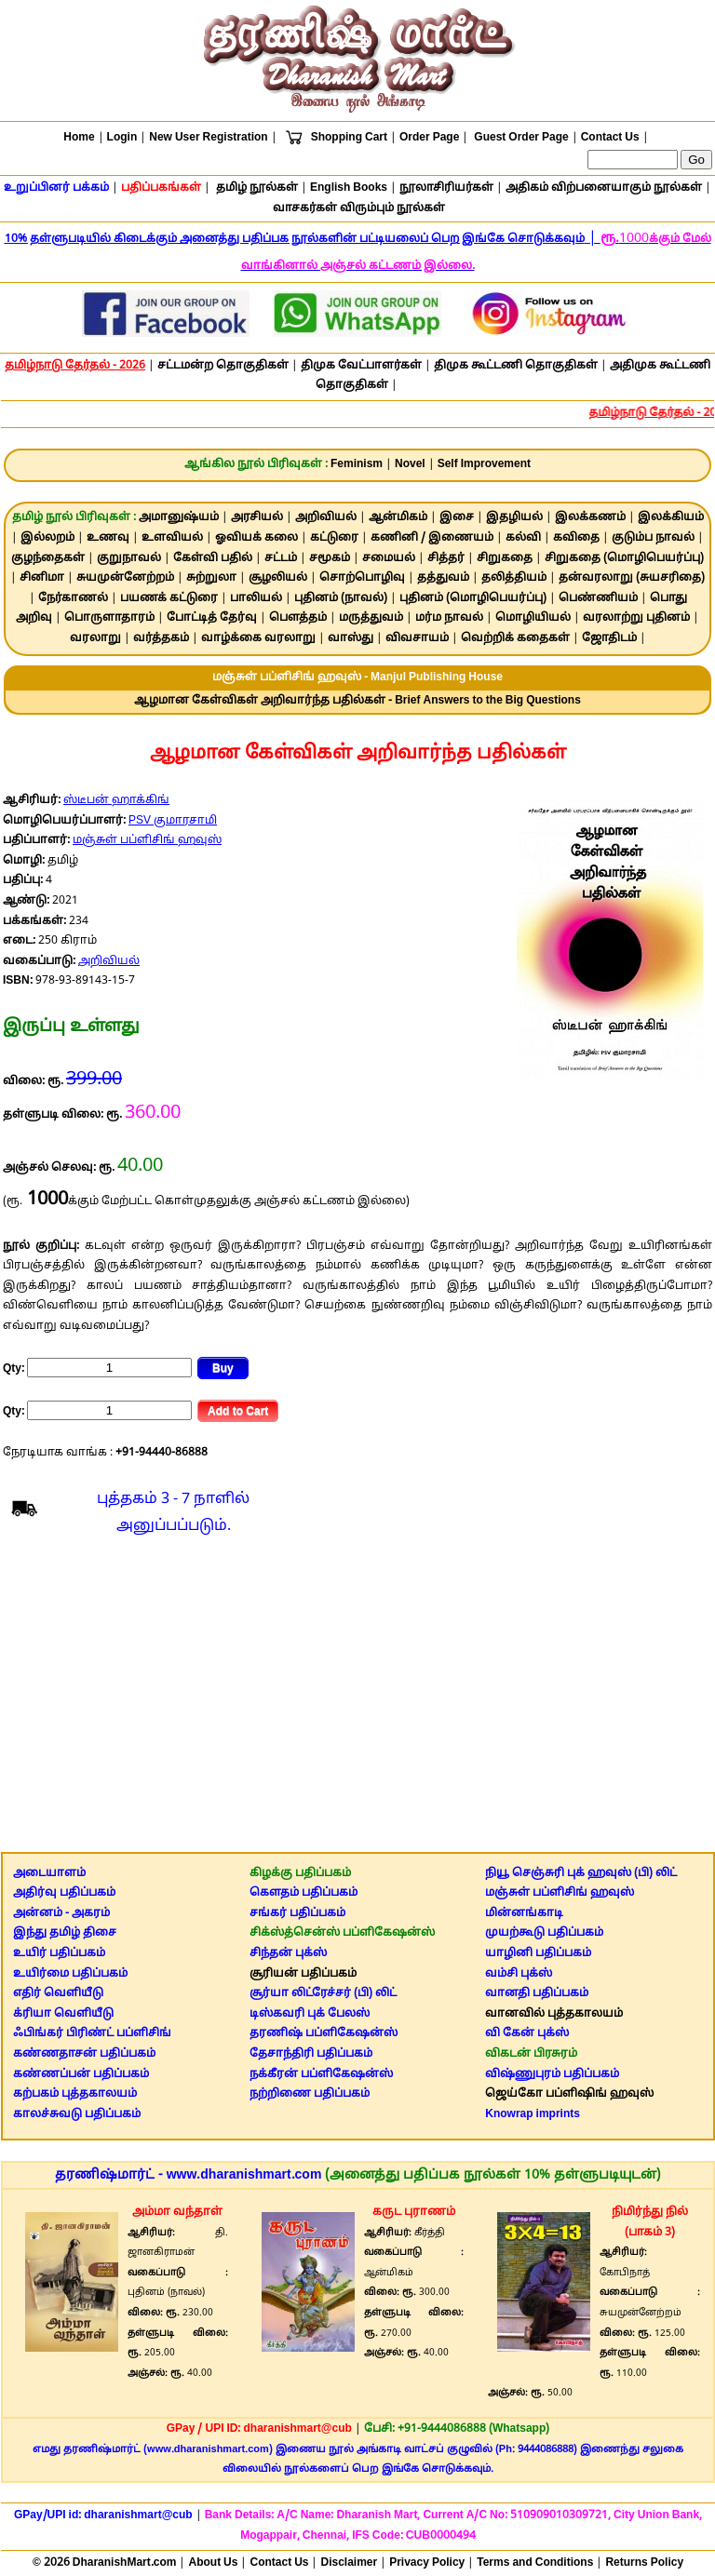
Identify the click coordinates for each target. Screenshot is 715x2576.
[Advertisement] (357, 1698)
